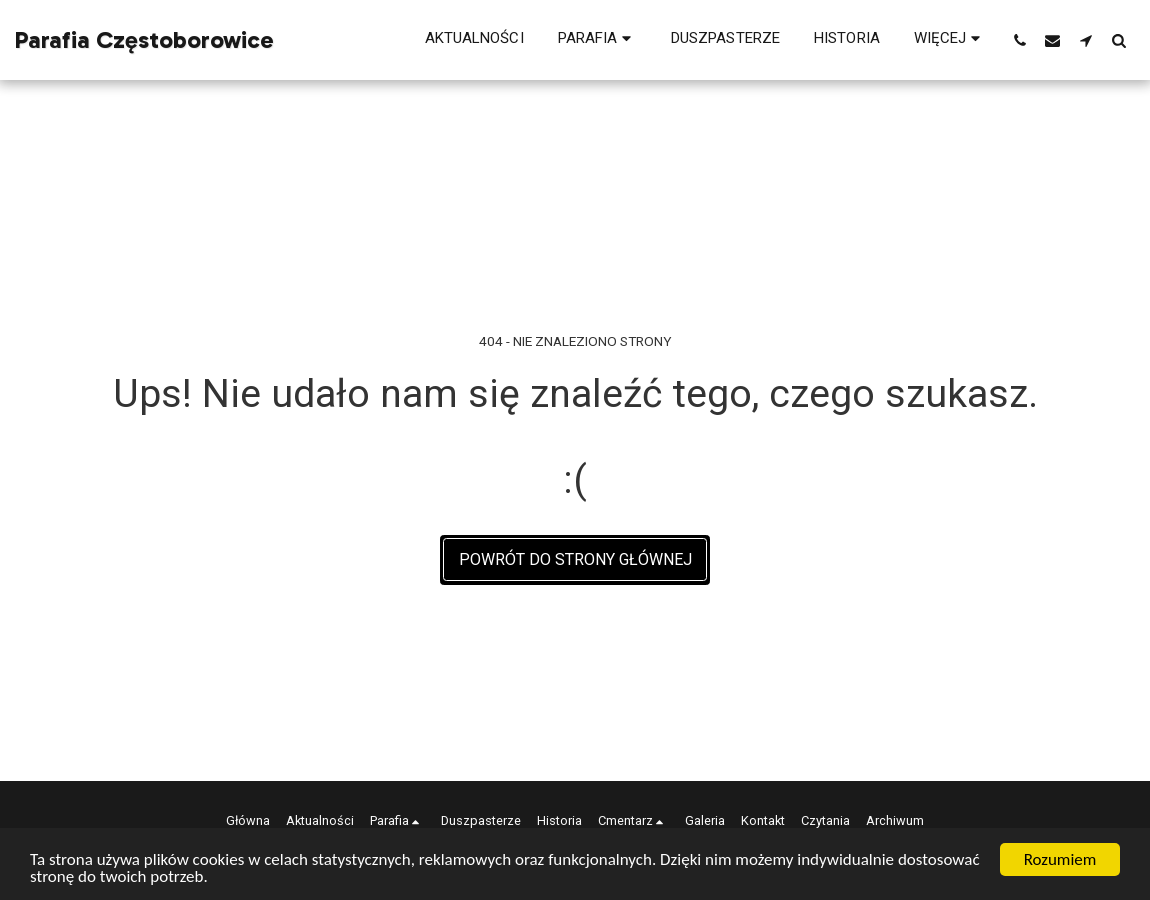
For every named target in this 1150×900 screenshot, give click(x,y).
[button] (597, 40)
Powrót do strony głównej (575, 559)
